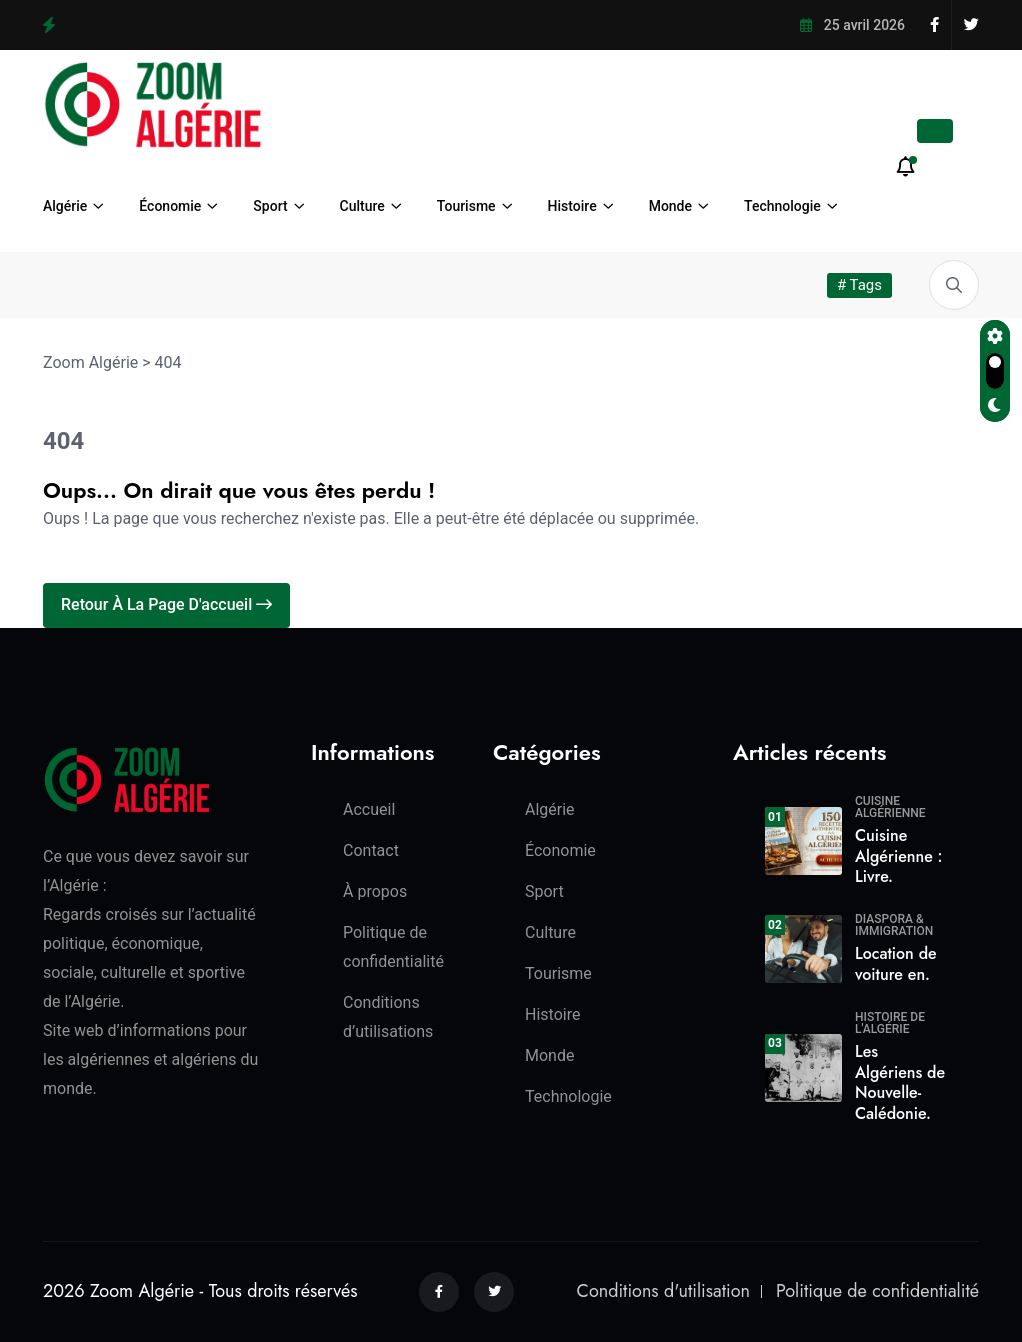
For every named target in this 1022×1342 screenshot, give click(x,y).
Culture (362, 206)
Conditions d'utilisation (663, 1291)
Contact (371, 850)
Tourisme (466, 206)
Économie (170, 206)
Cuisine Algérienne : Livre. (899, 856)
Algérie (65, 206)
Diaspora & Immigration (894, 925)
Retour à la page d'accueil (166, 604)
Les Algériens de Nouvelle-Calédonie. (900, 1082)
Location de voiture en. (896, 964)
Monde (670, 206)
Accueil (369, 809)
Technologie (782, 206)
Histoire (572, 206)
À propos (375, 891)
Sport (270, 206)
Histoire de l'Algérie (890, 1023)
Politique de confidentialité (877, 1291)
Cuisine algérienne (890, 807)
